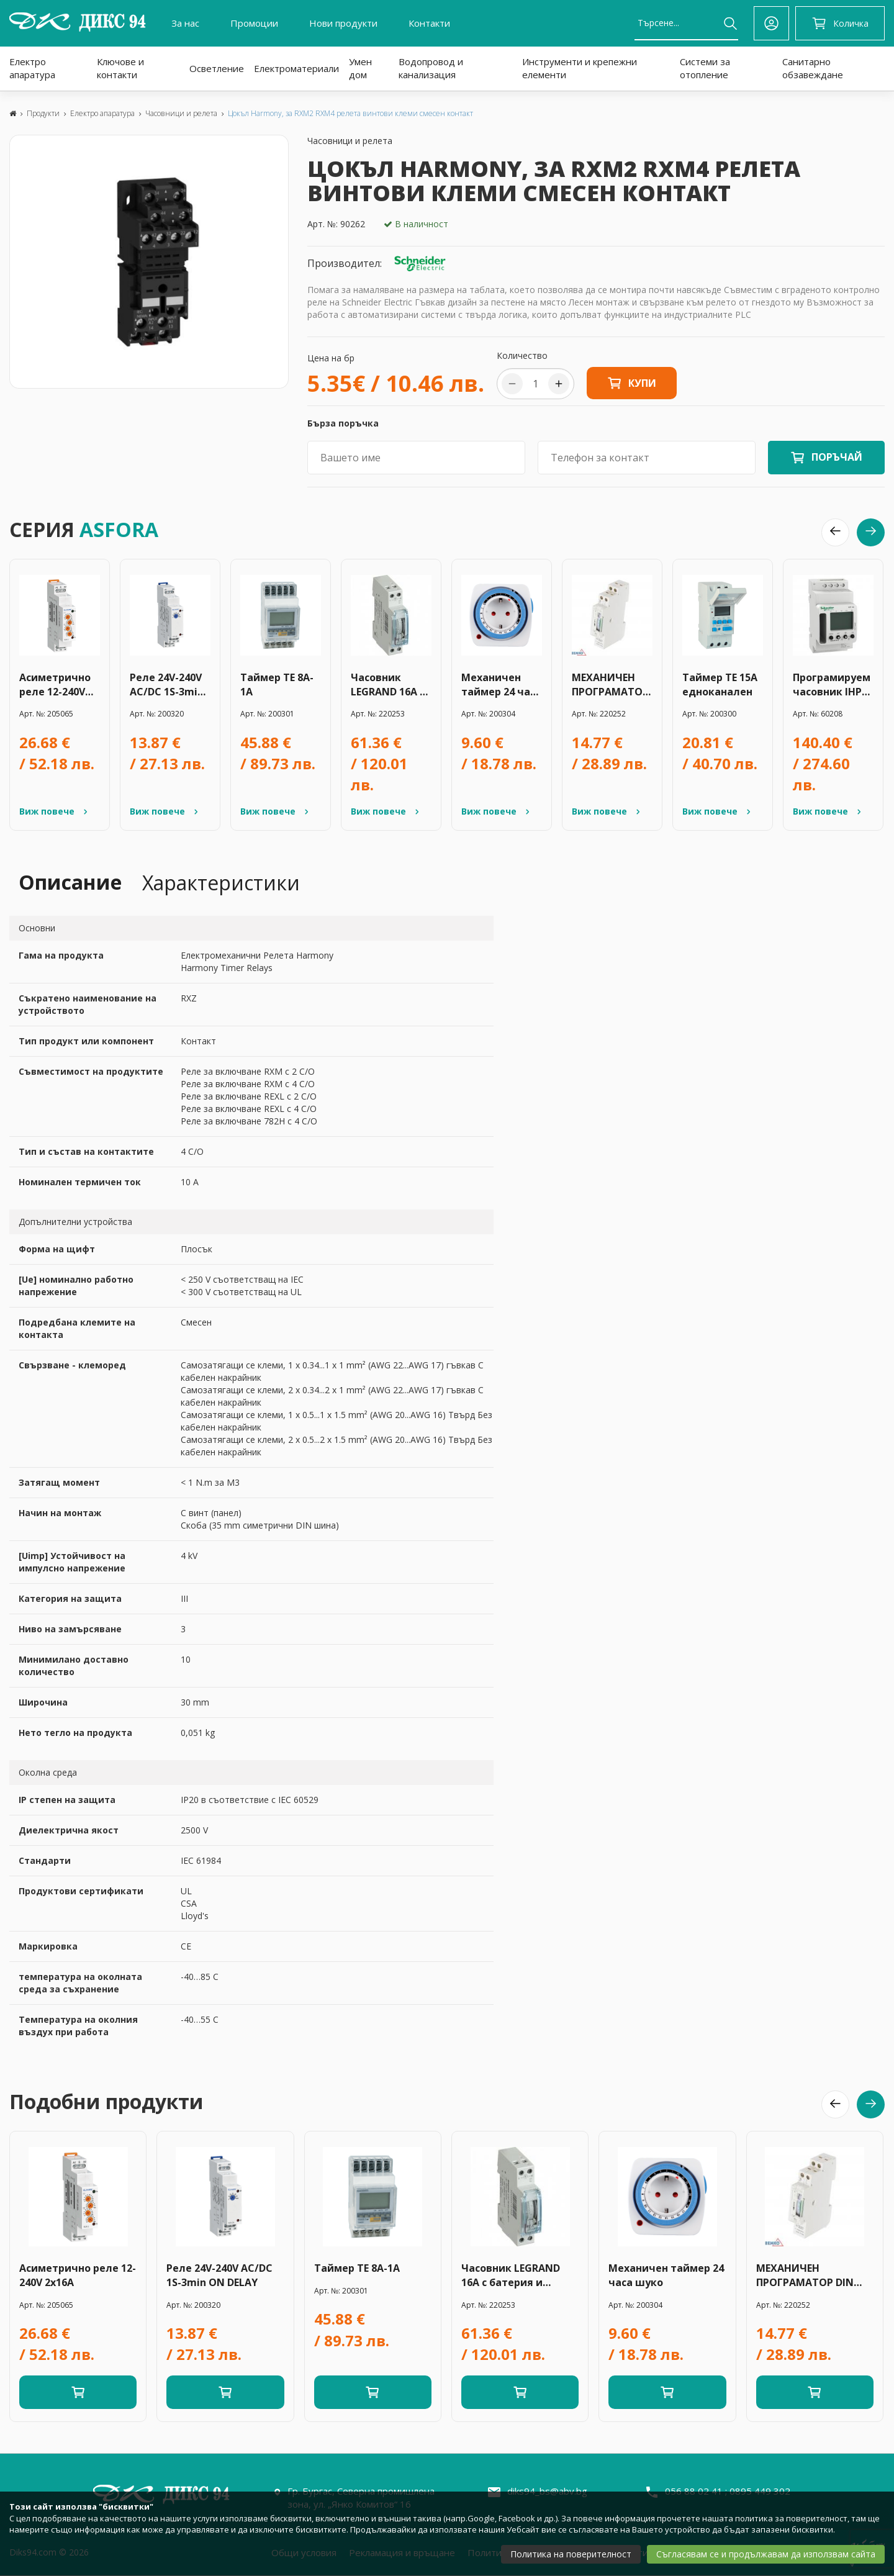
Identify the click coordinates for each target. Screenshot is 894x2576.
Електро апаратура (32, 68)
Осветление (216, 68)
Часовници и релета (181, 113)
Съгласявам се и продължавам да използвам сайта (765, 2554)
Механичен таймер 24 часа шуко (501, 685)
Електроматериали (296, 68)
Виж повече (54, 811)
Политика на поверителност (570, 2554)
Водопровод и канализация (431, 68)
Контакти (429, 23)
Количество (522, 355)
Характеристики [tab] (221, 882)
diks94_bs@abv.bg (547, 2491)
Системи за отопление (705, 68)
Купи (631, 383)
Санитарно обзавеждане (812, 68)
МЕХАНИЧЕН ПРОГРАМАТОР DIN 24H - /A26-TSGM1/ (610, 685)
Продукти (43, 113)
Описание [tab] (70, 882)
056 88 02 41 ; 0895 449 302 (727, 2491)
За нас (185, 23)
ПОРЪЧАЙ (836, 457)
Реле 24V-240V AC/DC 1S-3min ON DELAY (167, 685)
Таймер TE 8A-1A (277, 684)
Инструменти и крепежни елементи (579, 68)
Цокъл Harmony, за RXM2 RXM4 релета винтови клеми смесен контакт (350, 113)
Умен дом (360, 68)
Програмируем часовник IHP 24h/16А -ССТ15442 (831, 685)
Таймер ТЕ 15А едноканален (719, 684)
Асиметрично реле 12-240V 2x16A (55, 685)
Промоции (254, 23)
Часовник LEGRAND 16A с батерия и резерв (388, 685)
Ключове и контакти (120, 68)
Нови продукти (343, 23)
